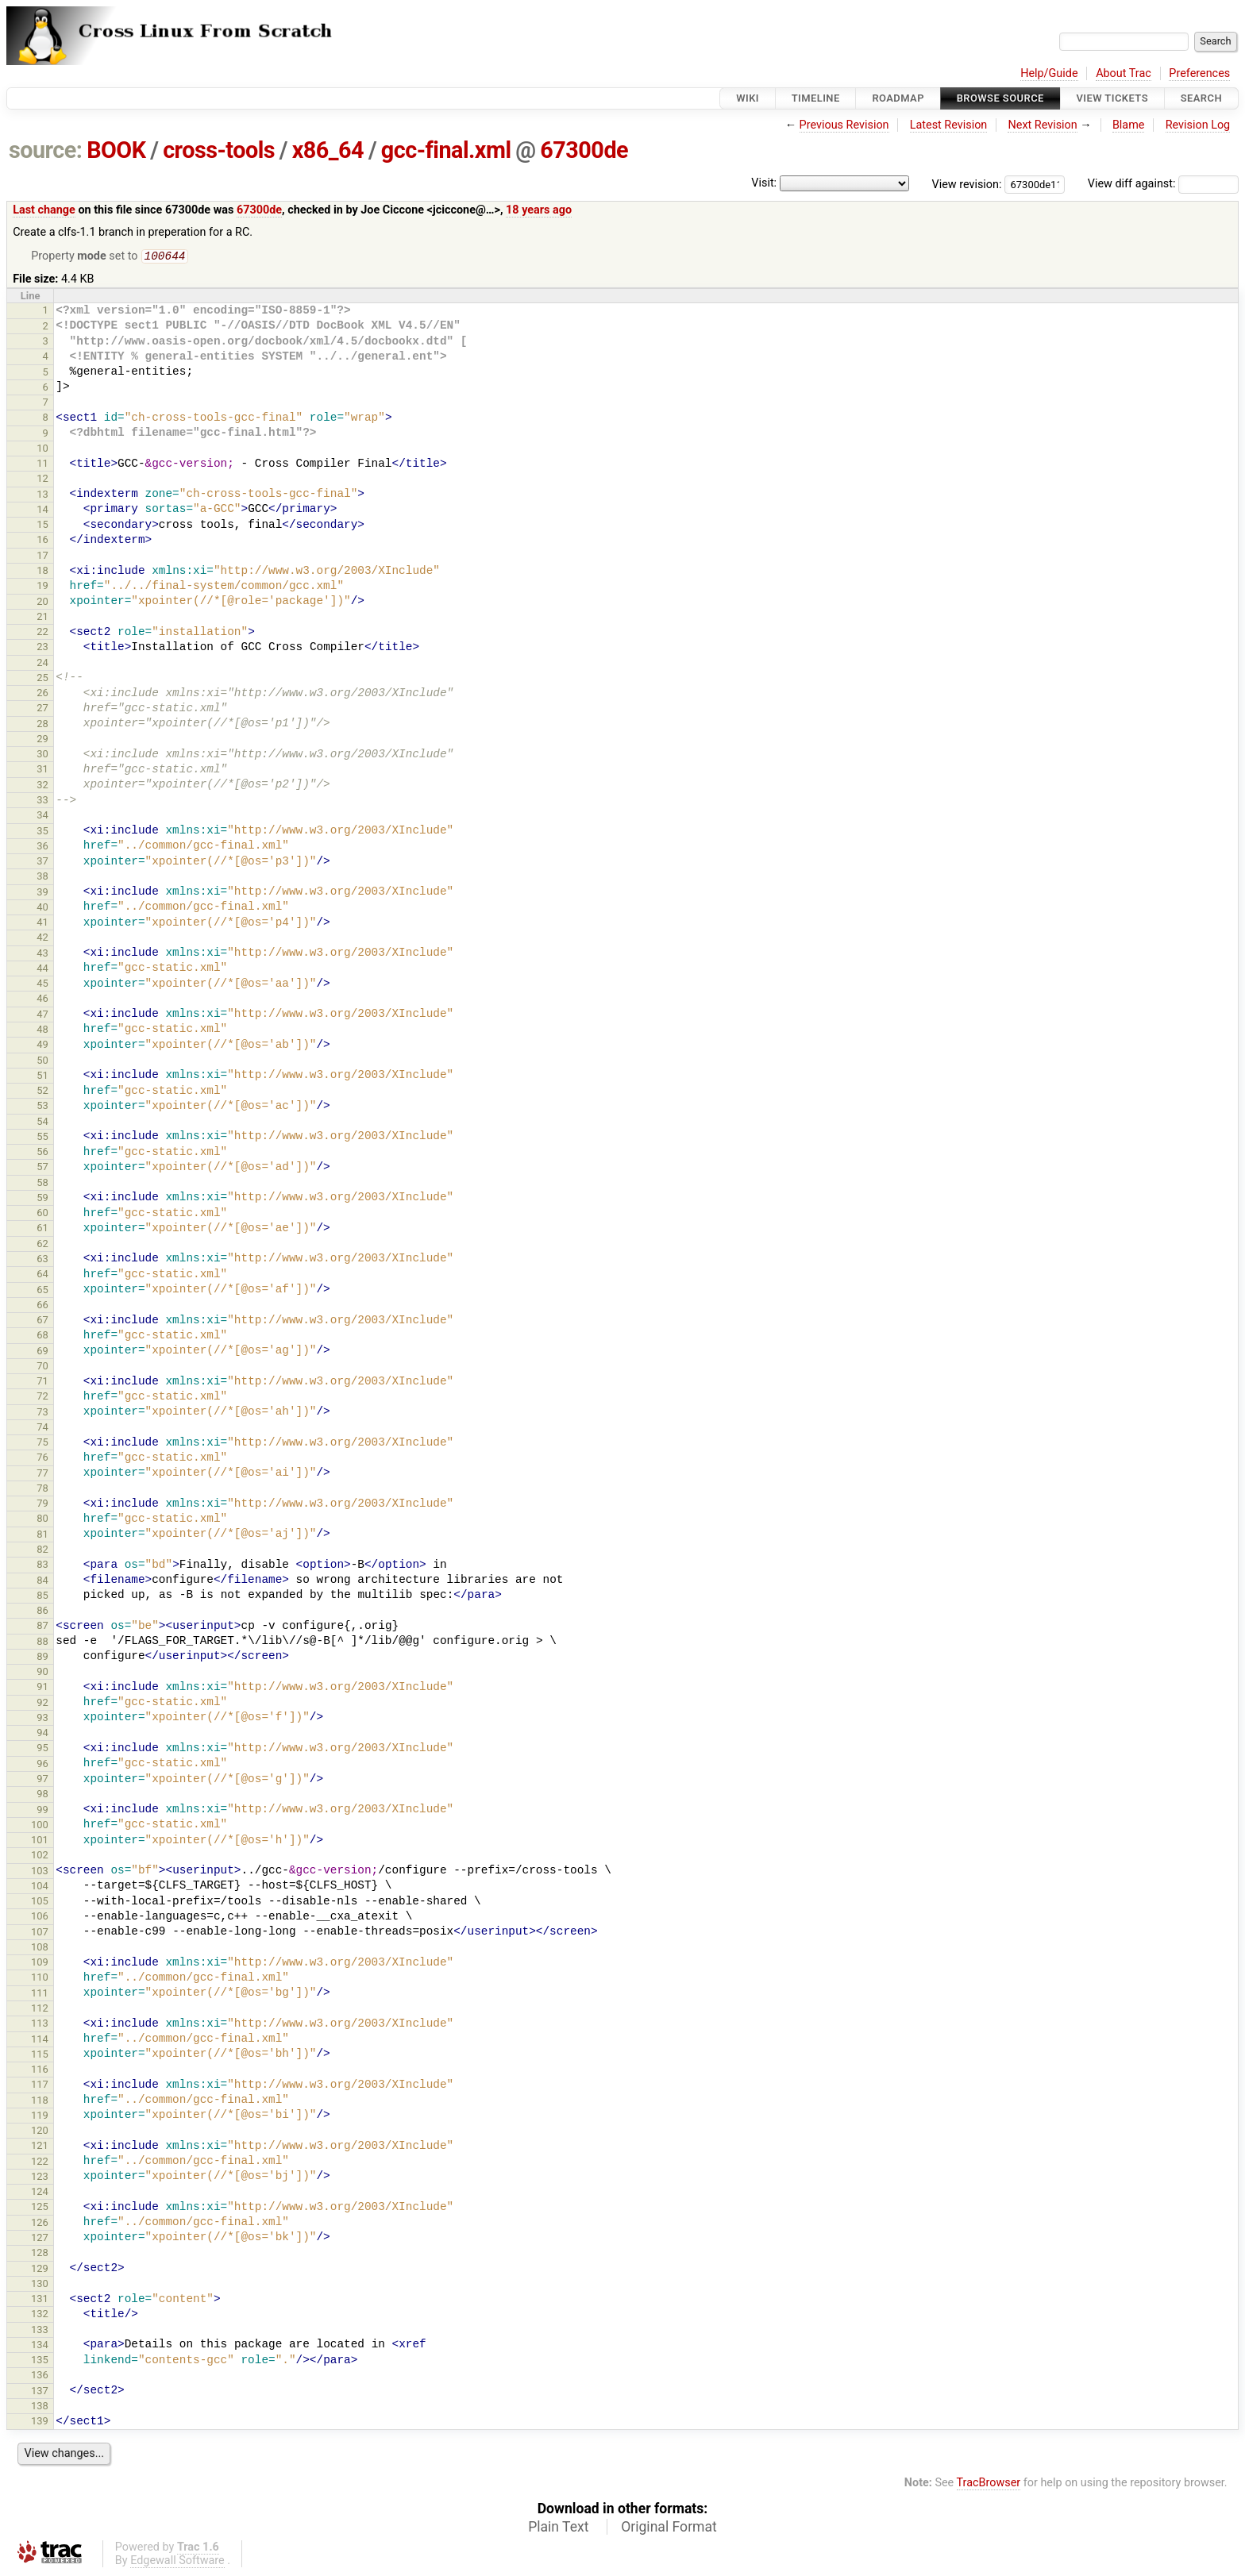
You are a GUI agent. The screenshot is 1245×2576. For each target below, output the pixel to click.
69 (42, 1352)
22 (42, 633)
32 (42, 786)
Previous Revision (844, 125)
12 (42, 480)
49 (42, 1046)
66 (42, 1306)
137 (39, 2392)
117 (39, 2086)
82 (42, 1551)
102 (39, 1856)
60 (42, 1214)
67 (42, 1321)
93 (42, 1719)
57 (42, 1168)
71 (42, 1382)
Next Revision (1042, 125)
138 (39, 2407)
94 (42, 1734)
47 (42, 1016)
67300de (584, 150)
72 (42, 1398)
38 (42, 878)
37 (42, 862)
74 (42, 1428)
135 (39, 2361)
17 (42, 557)
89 (42, 1658)
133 (39, 2331)
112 (39, 2010)
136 (39, 2376)
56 (42, 1153)
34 (42, 816)
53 (42, 1107)
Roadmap (898, 98)
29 (42, 740)
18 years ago (539, 210)
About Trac (1123, 73)
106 (39, 1917)
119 (39, 2117)
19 (42, 587)
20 (42, 603)
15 (42, 526)
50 (42, 1062)
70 (42, 1367)
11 (42, 465)
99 (42, 1811)
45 (42, 985)
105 (39, 1902)
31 (42, 770)
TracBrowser (989, 2484)
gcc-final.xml (446, 150)
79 (42, 1505)
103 (39, 1872)
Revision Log (1198, 125)
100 (39, 1826)
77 (42, 1475)
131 (39, 2300)
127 (39, 2239)
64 (42, 1275)
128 (39, 2254)
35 (42, 832)
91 (42, 1688)
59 (42, 1199)
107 (39, 1933)
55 (42, 1138)
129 (39, 2270)
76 (42, 1459)
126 (39, 2224)
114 (39, 2041)
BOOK (116, 150)
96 (42, 1765)
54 (42, 1123)
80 (42, 1520)
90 (42, 1673)
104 (39, 1887)
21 (42, 618)
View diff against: (1163, 184)
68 (42, 1336)
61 (42, 1229)
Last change (44, 210)
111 (39, 1994)
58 (42, 1184)
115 (39, 2056)
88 (42, 1643)
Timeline (816, 98)
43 (42, 955)
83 (42, 1566)
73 (42, 1413)
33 (42, 801)
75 (42, 1444)
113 (39, 2025)
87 (42, 1627)
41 (42, 924)
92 (42, 1704)
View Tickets (1112, 98)
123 (39, 2178)
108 (39, 1948)
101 (39, 1841)
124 (39, 2193)
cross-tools (219, 150)
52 (42, 1092)
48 (42, 1031)
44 (42, 970)
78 (42, 1490)
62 (42, 1245)
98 (42, 1795)
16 (42, 541)
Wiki (747, 98)
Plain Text (558, 2528)
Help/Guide (1048, 73)
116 (39, 2071)
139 (39, 2422)
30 (42, 755)
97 (42, 1780)
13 (42, 496)
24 (42, 664)
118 (39, 2102)
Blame (1128, 125)
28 (42, 725)
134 (39, 2346)
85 (42, 1597)
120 (39, 2132)
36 (42, 847)
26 (42, 694)
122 (39, 2163)
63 (42, 1260)
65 (42, 1291)
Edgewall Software (177, 2562)
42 (42, 939)
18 (42, 572)
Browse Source (1000, 98)
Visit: (764, 183)
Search (1201, 98)
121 (39, 2147)
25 (42, 679)
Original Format (669, 2528)
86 (42, 1612)
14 (42, 511)
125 (39, 2208)
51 (42, 1077)
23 (42, 648)
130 (39, 2285)
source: (46, 150)
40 (42, 908)
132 (39, 2315)
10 (42, 450)
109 (39, 1964)
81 (42, 1536)
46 (42, 1000)
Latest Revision (949, 125)
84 (42, 1582)
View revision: (967, 184)
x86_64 (328, 150)
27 (42, 709)
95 (42, 1749)
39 (42, 893)
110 (39, 1979)
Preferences (1199, 73)
